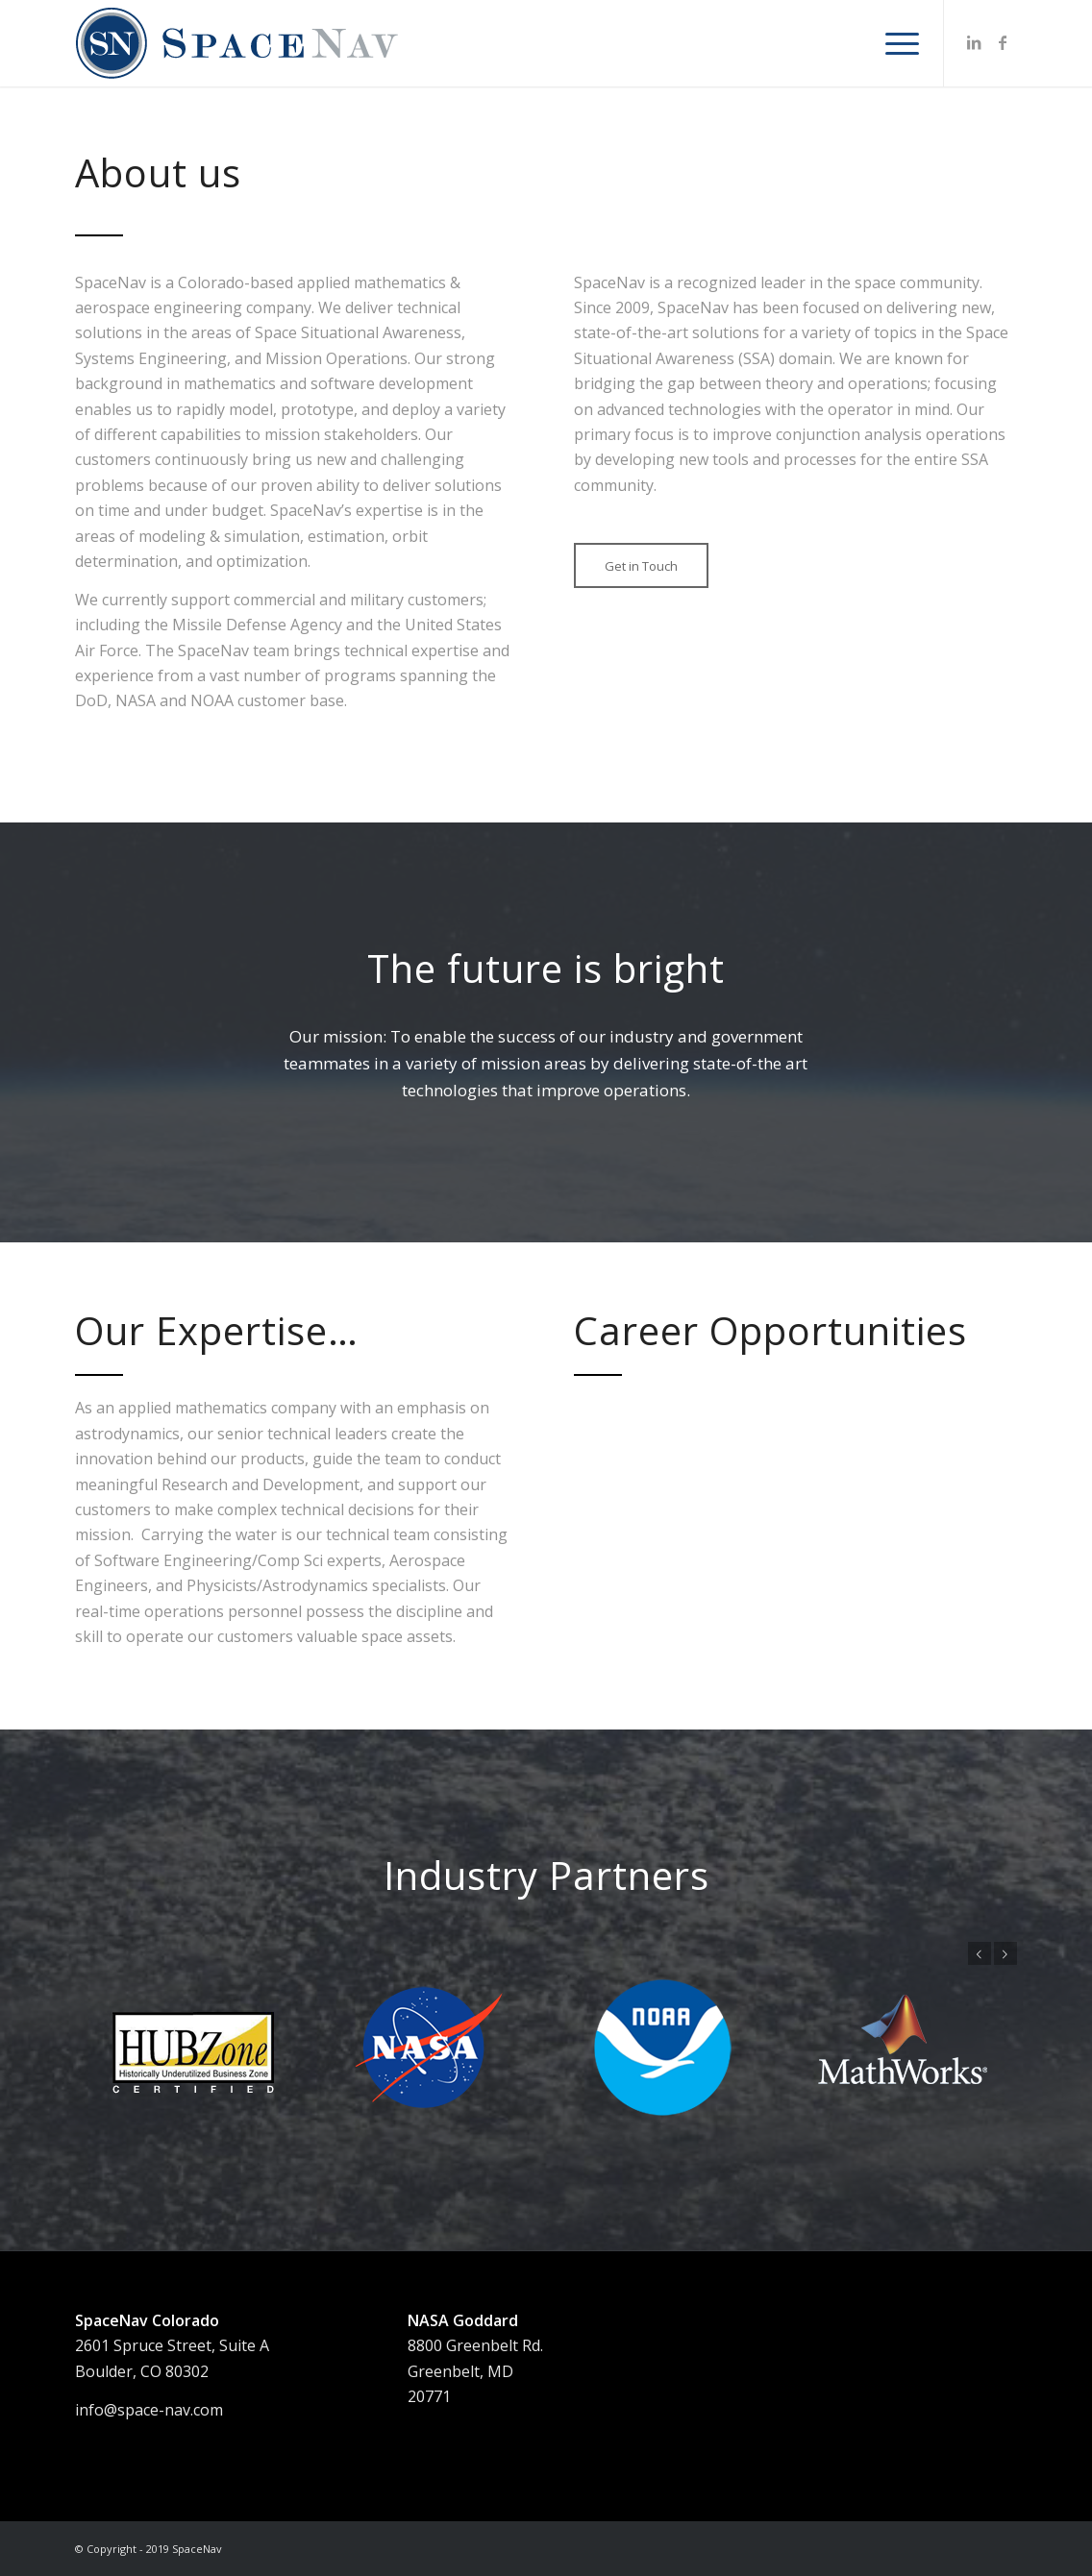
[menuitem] (896, 43)
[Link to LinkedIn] (973, 42)
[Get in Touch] (641, 566)
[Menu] (896, 43)
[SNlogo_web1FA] (238, 43)
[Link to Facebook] (1002, 42)
